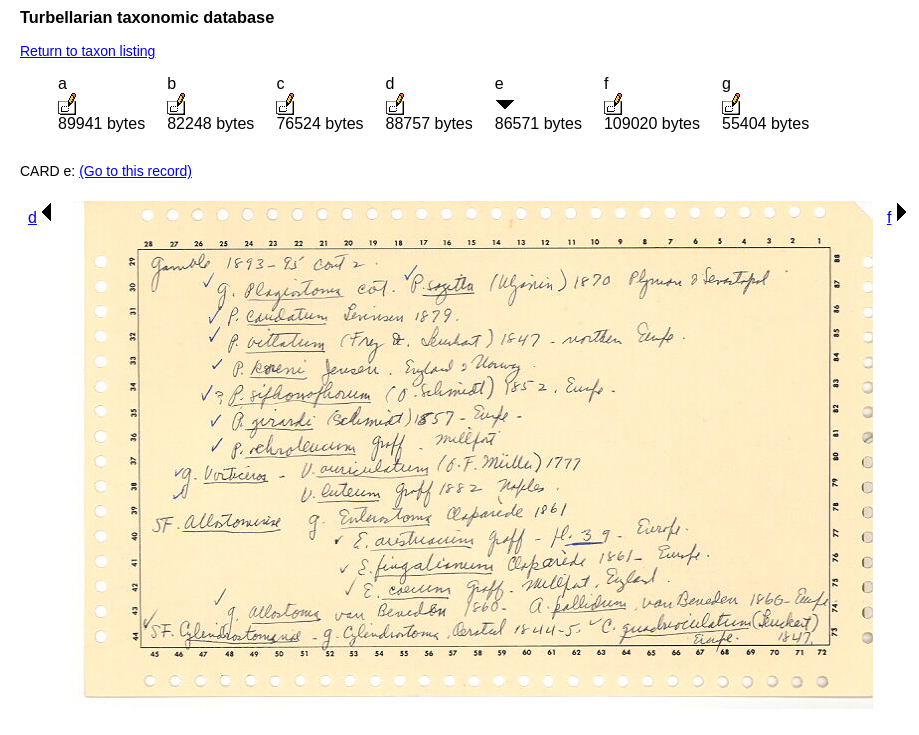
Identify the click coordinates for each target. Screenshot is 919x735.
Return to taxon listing (87, 51)
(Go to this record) (135, 171)
